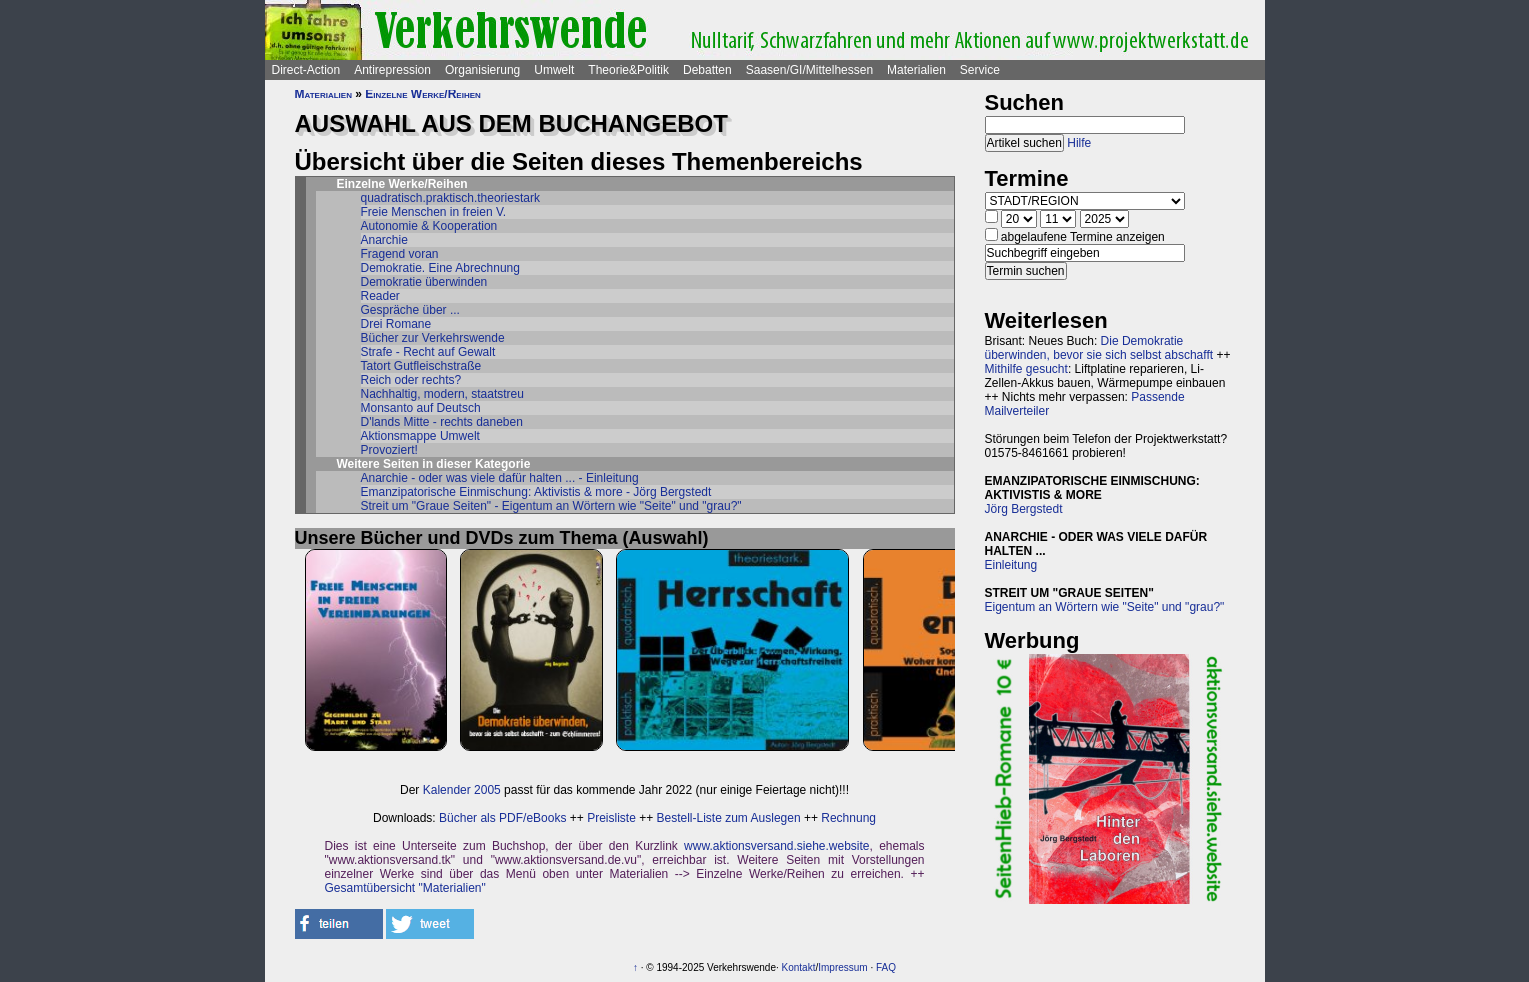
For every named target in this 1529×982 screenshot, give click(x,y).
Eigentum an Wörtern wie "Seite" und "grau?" (1105, 607)
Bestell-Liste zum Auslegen (729, 818)
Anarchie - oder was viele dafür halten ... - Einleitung (500, 478)
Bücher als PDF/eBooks (502, 818)
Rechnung (848, 818)
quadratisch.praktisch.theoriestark (450, 198)
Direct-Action (306, 70)
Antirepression (392, 70)
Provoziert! (389, 450)
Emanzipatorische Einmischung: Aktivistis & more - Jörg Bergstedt (536, 492)
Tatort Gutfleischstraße (421, 366)
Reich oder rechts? (411, 380)
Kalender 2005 (462, 790)
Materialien (916, 70)
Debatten (707, 70)
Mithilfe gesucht (1026, 369)
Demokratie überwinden (424, 282)
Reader (380, 296)
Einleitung (1011, 565)
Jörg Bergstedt (1024, 509)
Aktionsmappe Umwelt (420, 436)
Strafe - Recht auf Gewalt (428, 352)
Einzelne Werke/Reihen (423, 94)
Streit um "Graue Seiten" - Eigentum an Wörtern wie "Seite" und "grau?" (551, 506)
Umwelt (554, 70)
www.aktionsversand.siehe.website (776, 846)
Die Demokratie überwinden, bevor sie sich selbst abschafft (1099, 348)
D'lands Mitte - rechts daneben (442, 422)
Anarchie (384, 240)
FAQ (886, 967)
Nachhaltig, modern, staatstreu (442, 394)
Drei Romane (396, 324)
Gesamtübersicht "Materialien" (405, 888)
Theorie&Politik (628, 70)
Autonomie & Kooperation (429, 226)
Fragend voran (400, 254)
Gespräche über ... (410, 310)
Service (980, 70)
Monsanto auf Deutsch (421, 408)
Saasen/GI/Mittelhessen (809, 70)
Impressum (842, 967)
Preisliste (611, 818)
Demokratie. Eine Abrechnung (440, 268)
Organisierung (482, 70)
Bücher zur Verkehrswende (433, 338)
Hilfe (1079, 143)
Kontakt (799, 967)
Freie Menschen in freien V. (434, 212)
